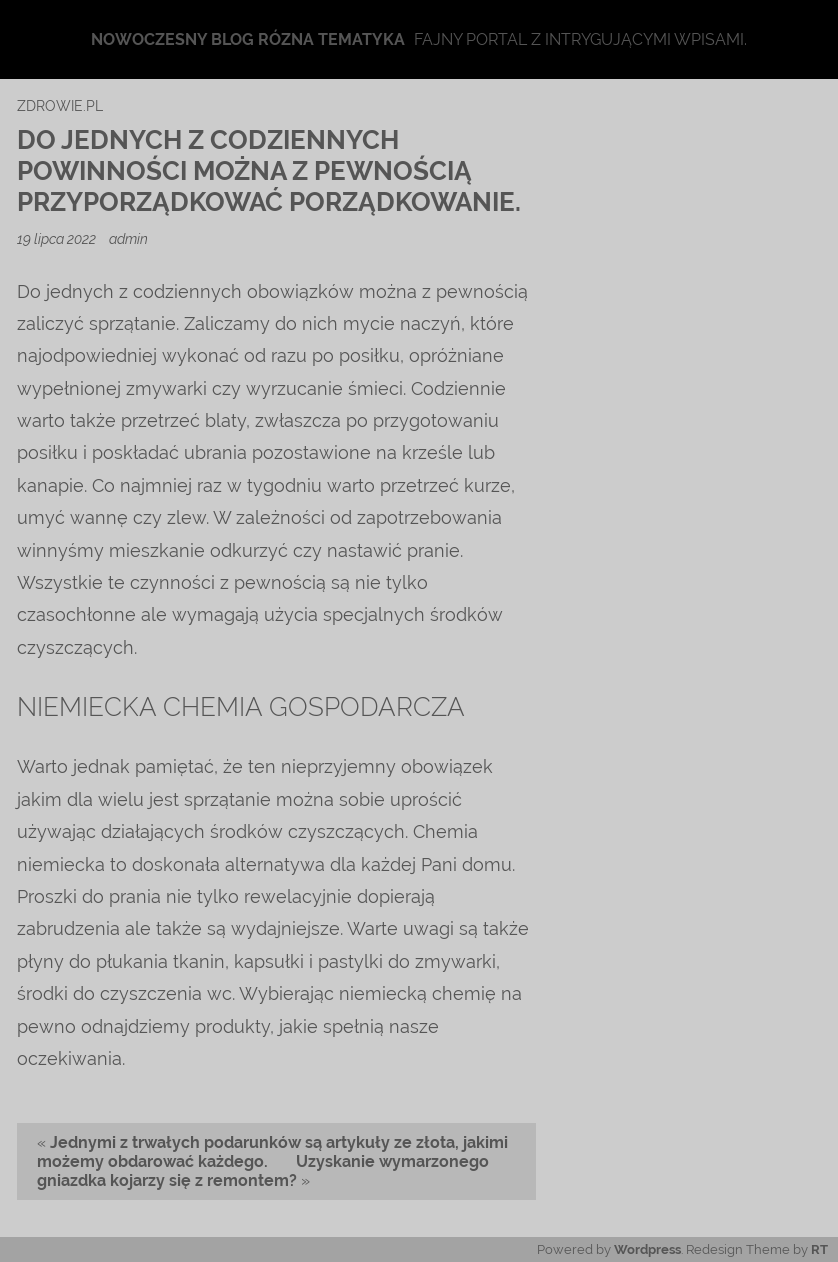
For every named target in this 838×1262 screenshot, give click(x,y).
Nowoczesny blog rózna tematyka (248, 39)
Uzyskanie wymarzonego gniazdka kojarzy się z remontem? (263, 1171)
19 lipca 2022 (58, 238)
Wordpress (647, 1249)
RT (819, 1249)
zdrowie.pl (60, 105)
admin (128, 238)
